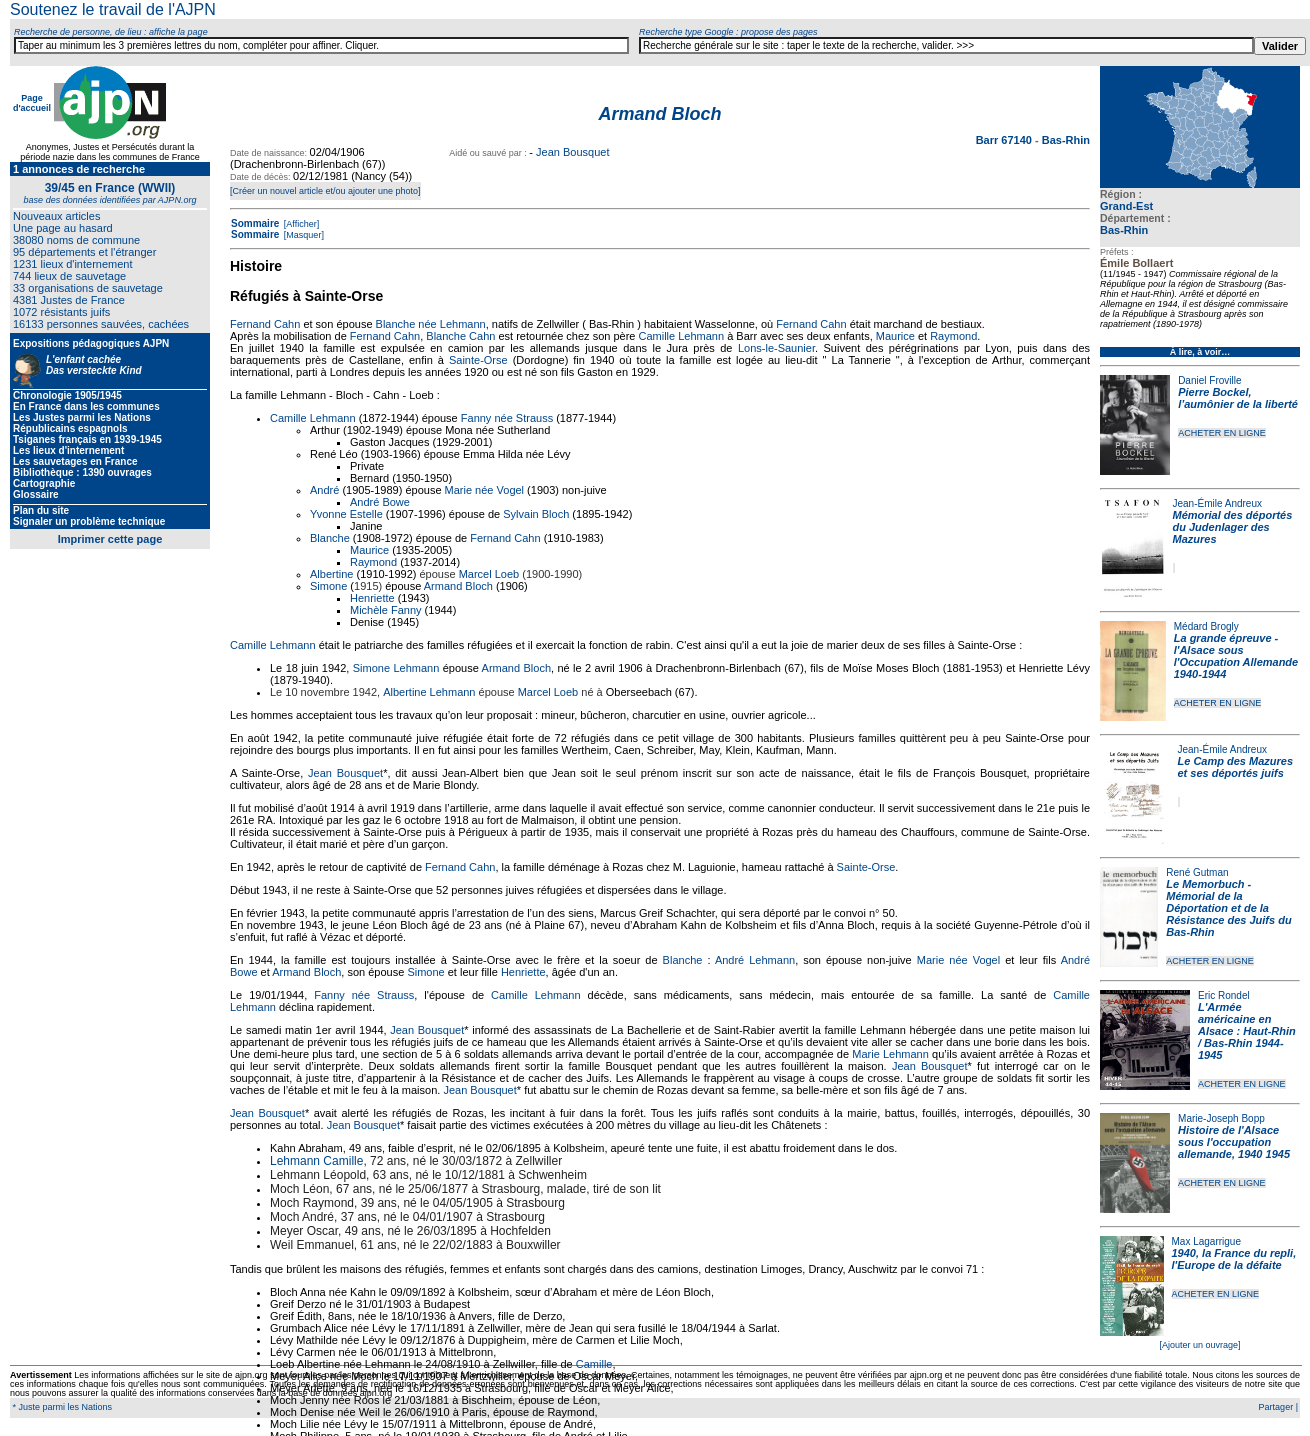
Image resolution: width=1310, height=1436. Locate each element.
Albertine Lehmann (429, 692)
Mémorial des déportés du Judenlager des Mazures (1233, 527)
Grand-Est (1126, 206)
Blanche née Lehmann (431, 324)
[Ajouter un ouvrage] (1199, 1345)
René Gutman (1197, 872)
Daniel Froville (1209, 380)
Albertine (331, 574)
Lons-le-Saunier (776, 348)
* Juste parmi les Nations (61, 1407)
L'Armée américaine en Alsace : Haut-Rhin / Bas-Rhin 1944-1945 (1247, 1031)
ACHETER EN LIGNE (1222, 433)
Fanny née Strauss (507, 418)
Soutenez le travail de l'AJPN (113, 9)
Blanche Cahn (460, 336)
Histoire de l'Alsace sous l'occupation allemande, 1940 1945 (1234, 1142)
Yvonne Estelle (346, 514)
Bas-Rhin (1124, 230)
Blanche (330, 538)
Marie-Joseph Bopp (1221, 1118)
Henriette (372, 598)
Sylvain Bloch (536, 514)
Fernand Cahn (265, 324)
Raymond (953, 336)
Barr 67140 (1005, 140)
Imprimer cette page (110, 539)
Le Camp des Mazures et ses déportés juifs (1236, 767)
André (324, 490)
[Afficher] (300, 224)
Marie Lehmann (890, 1054)
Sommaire (255, 223)
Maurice (895, 336)
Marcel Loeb (489, 574)
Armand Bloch (458, 586)
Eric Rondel (1224, 995)
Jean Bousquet (572, 152)
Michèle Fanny (386, 610)
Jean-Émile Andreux (1218, 503)
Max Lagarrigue (1206, 1241)
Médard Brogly (1206, 626)
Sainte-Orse (478, 360)
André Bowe (380, 502)
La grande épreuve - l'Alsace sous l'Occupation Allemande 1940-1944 (1236, 656)
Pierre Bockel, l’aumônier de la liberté (1238, 398)
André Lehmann (755, 960)
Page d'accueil (32, 103)
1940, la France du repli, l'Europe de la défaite (1234, 1259)
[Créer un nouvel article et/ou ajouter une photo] (325, 191)
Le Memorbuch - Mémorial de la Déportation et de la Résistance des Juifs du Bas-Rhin (1228, 908)
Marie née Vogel (485, 490)
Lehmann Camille (316, 1161)
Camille (594, 1364)
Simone (328, 586)
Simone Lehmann (396, 668)
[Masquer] (302, 235)
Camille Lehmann (682, 336)
